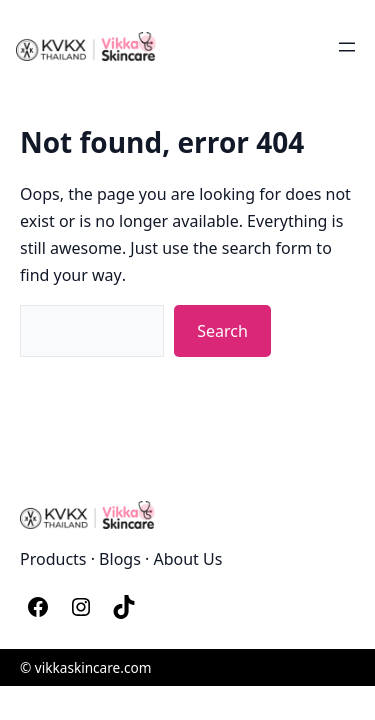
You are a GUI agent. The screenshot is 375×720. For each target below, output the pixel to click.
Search (222, 330)
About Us (187, 558)
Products (53, 558)
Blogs (120, 558)
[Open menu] (347, 47)
